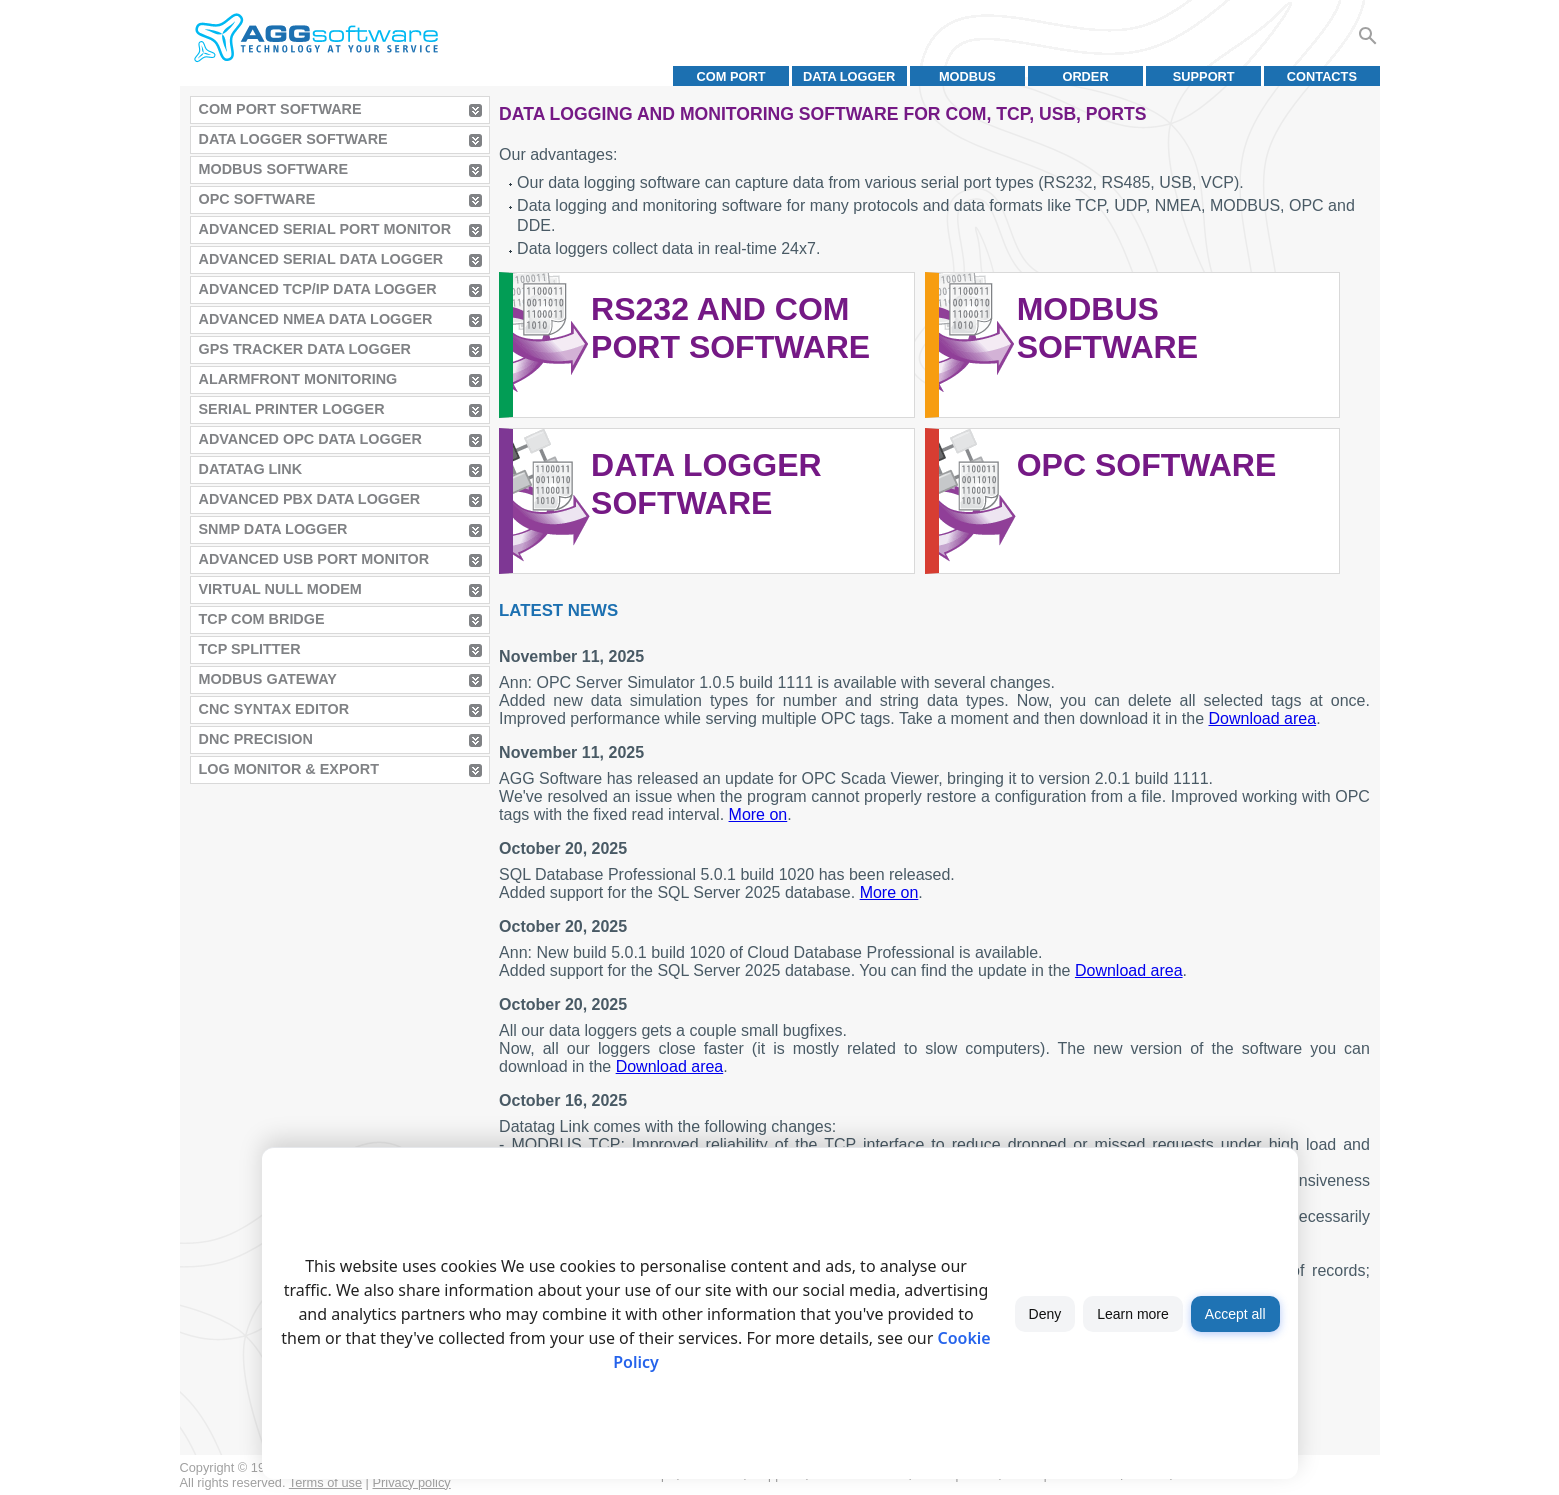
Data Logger (849, 76)
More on (758, 814)
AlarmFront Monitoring (298, 379)
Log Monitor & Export (289, 769)
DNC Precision (256, 739)
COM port (730, 76)
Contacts (1322, 76)
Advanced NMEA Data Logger (316, 319)
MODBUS (967, 76)
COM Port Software (280, 109)
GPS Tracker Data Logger (305, 349)
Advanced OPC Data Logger (310, 439)
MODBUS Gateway (268, 679)
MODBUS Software (274, 169)
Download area (1263, 718)
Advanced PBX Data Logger (310, 499)
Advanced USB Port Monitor (314, 559)
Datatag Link (251, 469)
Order (1085, 76)
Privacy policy (412, 1482)
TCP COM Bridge (262, 619)
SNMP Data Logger (273, 529)
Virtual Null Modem (280, 589)
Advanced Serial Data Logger (321, 259)
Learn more (1133, 1314)
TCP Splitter (250, 649)
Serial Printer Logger (292, 409)
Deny (1045, 1314)
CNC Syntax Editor (274, 709)
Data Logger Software (293, 139)
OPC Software (257, 199)
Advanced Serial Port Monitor (325, 229)
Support (1204, 76)
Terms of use (325, 1482)
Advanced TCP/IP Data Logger (318, 289)
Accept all (1235, 1314)
